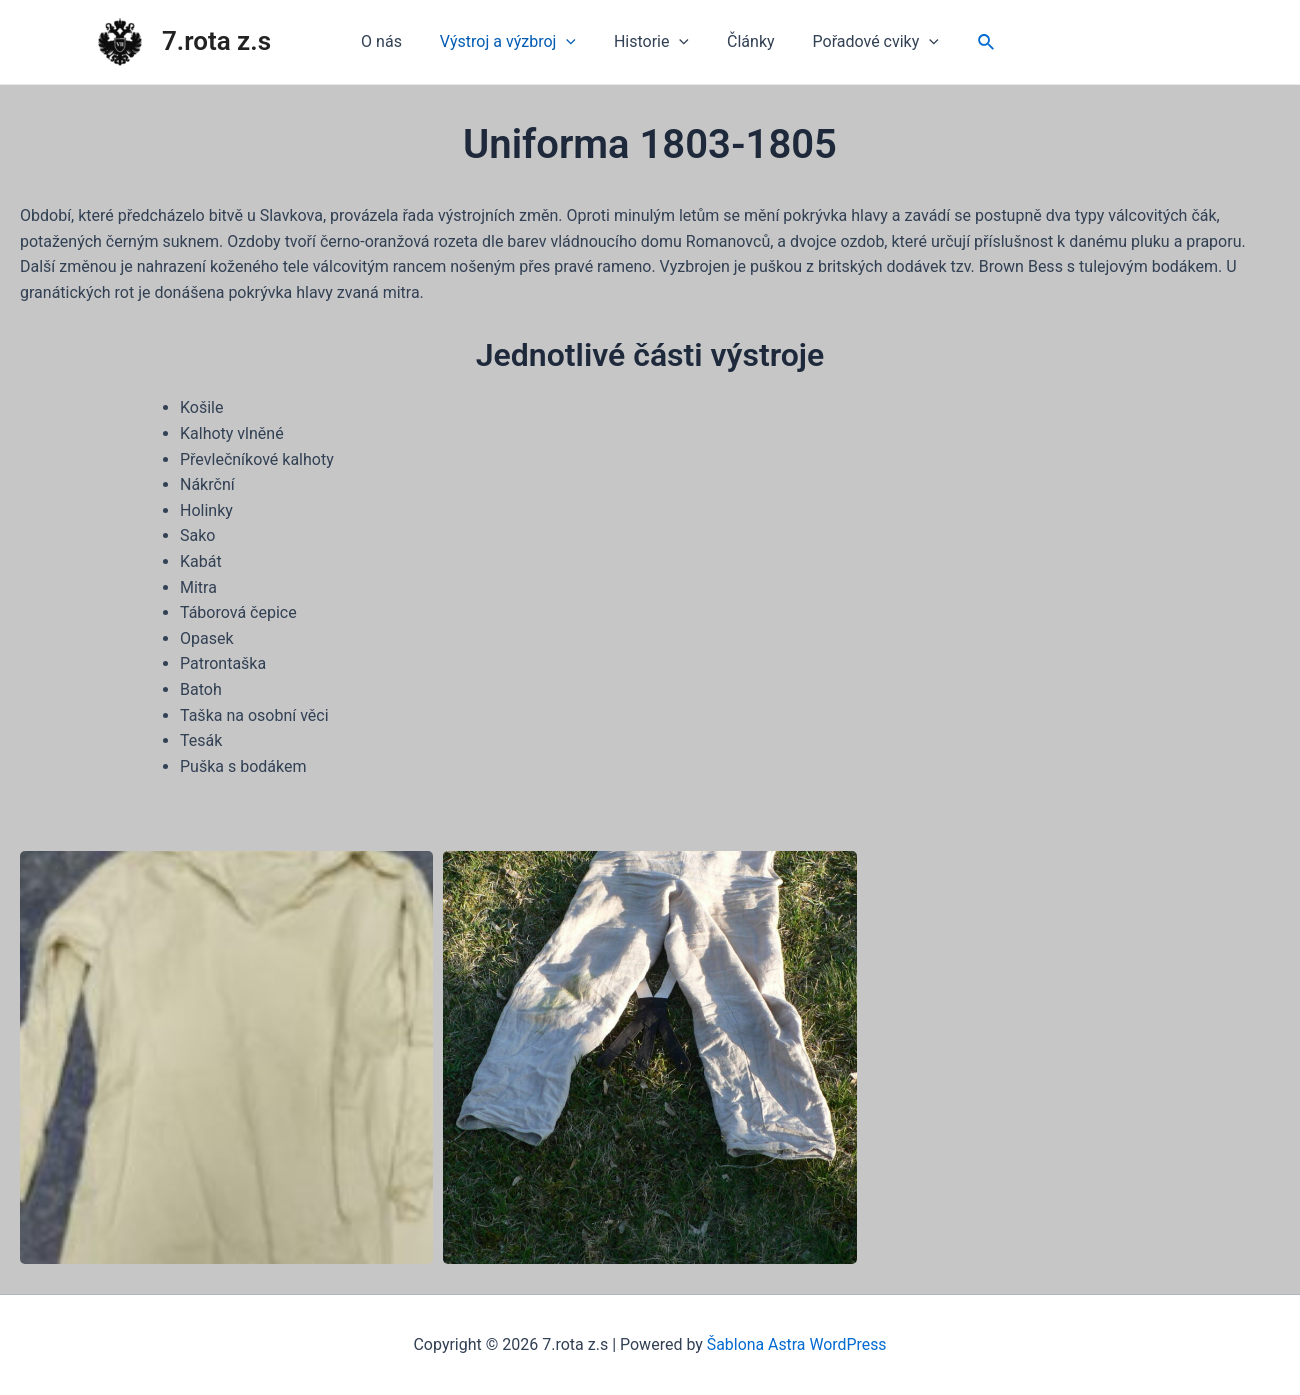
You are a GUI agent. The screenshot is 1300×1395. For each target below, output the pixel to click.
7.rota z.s (216, 41)
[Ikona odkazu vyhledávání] (972, 42)
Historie (651, 42)
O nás (393, 41)
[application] (572, 42)
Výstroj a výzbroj (514, 42)
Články (745, 41)
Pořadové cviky (864, 42)
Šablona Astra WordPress (796, 1344)
